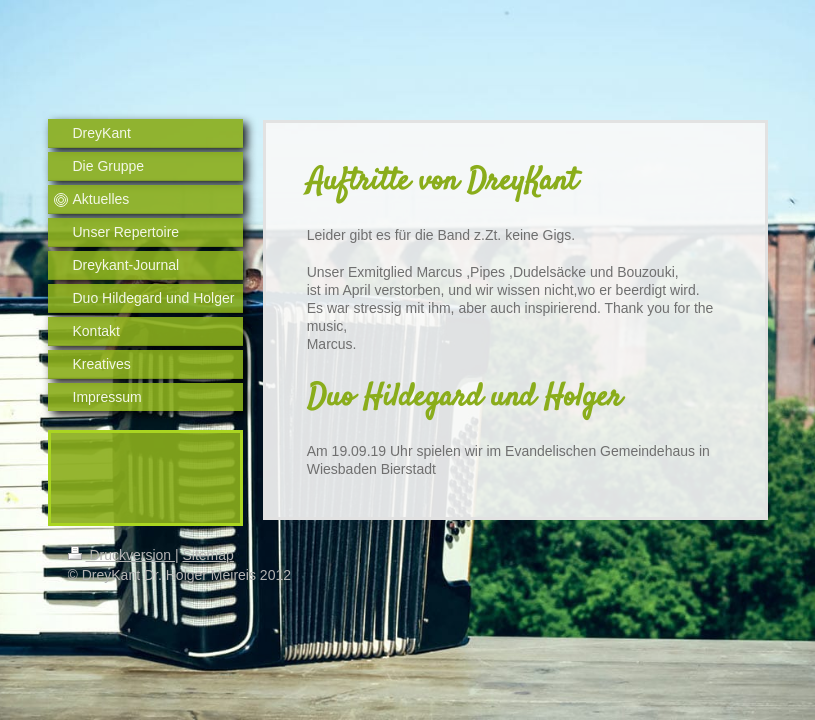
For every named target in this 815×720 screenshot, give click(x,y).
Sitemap (208, 555)
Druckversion (121, 555)
